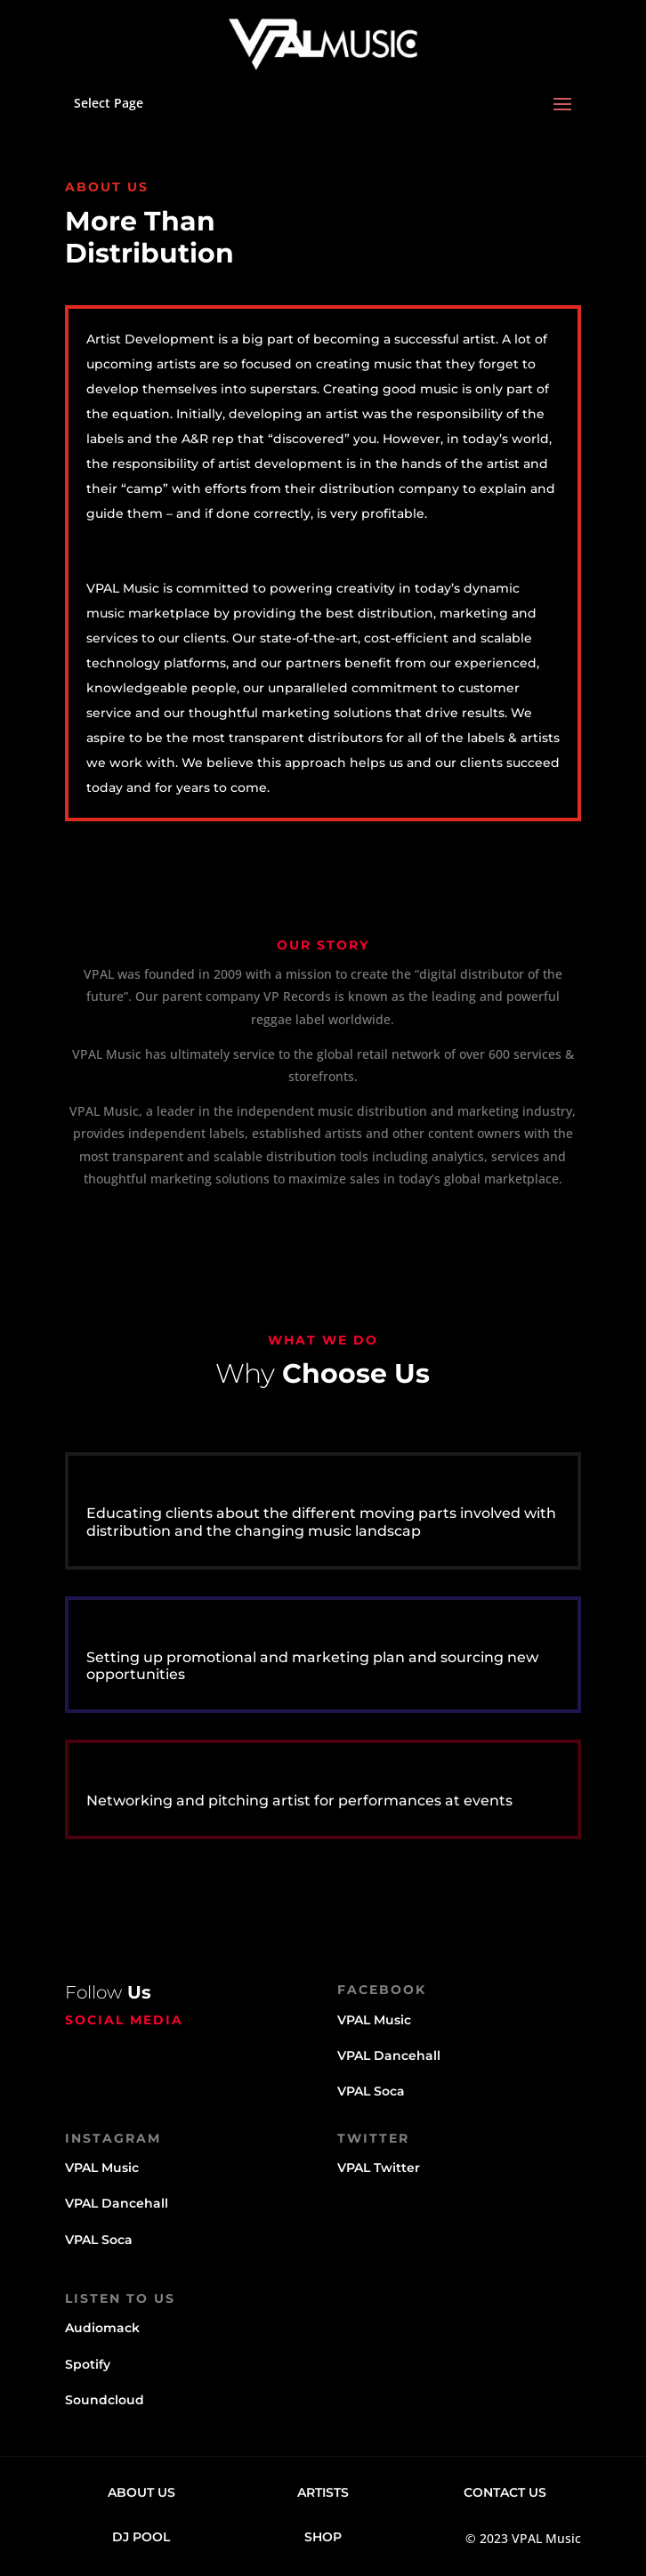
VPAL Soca (371, 2091)
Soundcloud (104, 2400)
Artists (323, 2492)
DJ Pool (141, 2537)
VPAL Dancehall (388, 2055)
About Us (141, 2492)
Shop (323, 2537)
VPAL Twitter (378, 2168)
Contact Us (505, 2492)
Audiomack (102, 2328)
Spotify (87, 2364)
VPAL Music (374, 2020)
